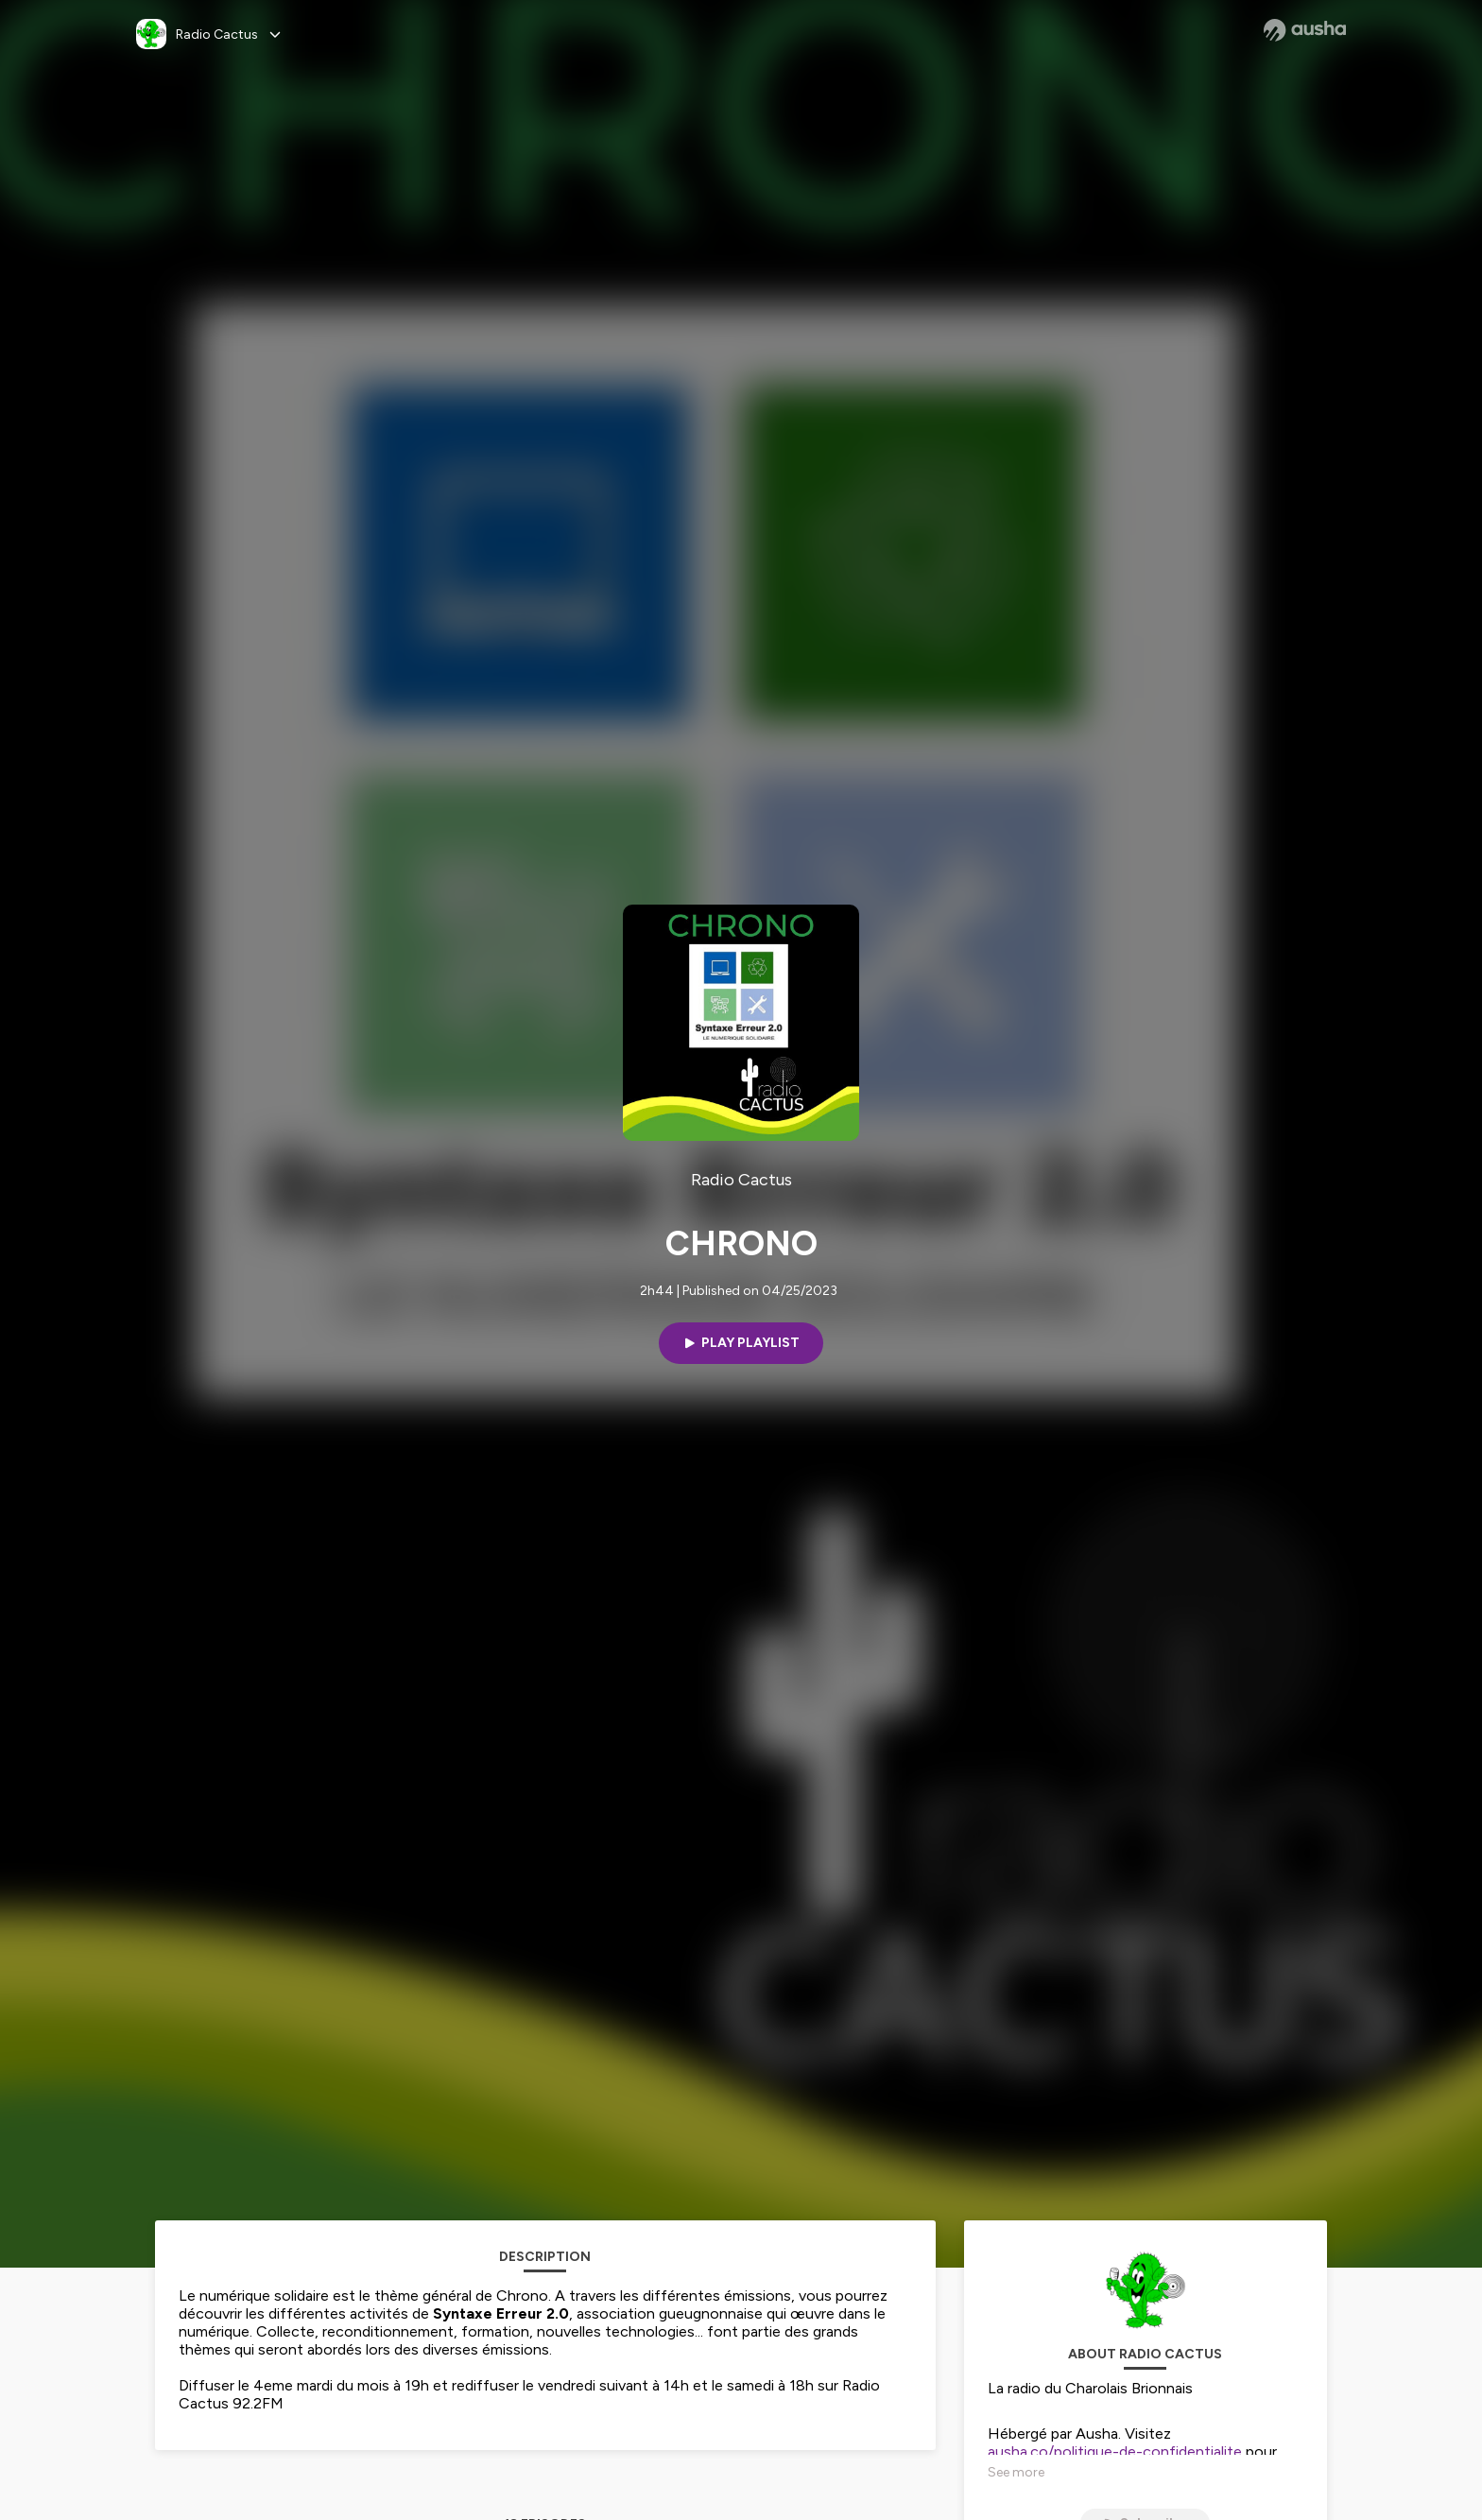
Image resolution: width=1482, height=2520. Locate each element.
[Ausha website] (1305, 30)
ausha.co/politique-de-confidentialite (1115, 2451)
